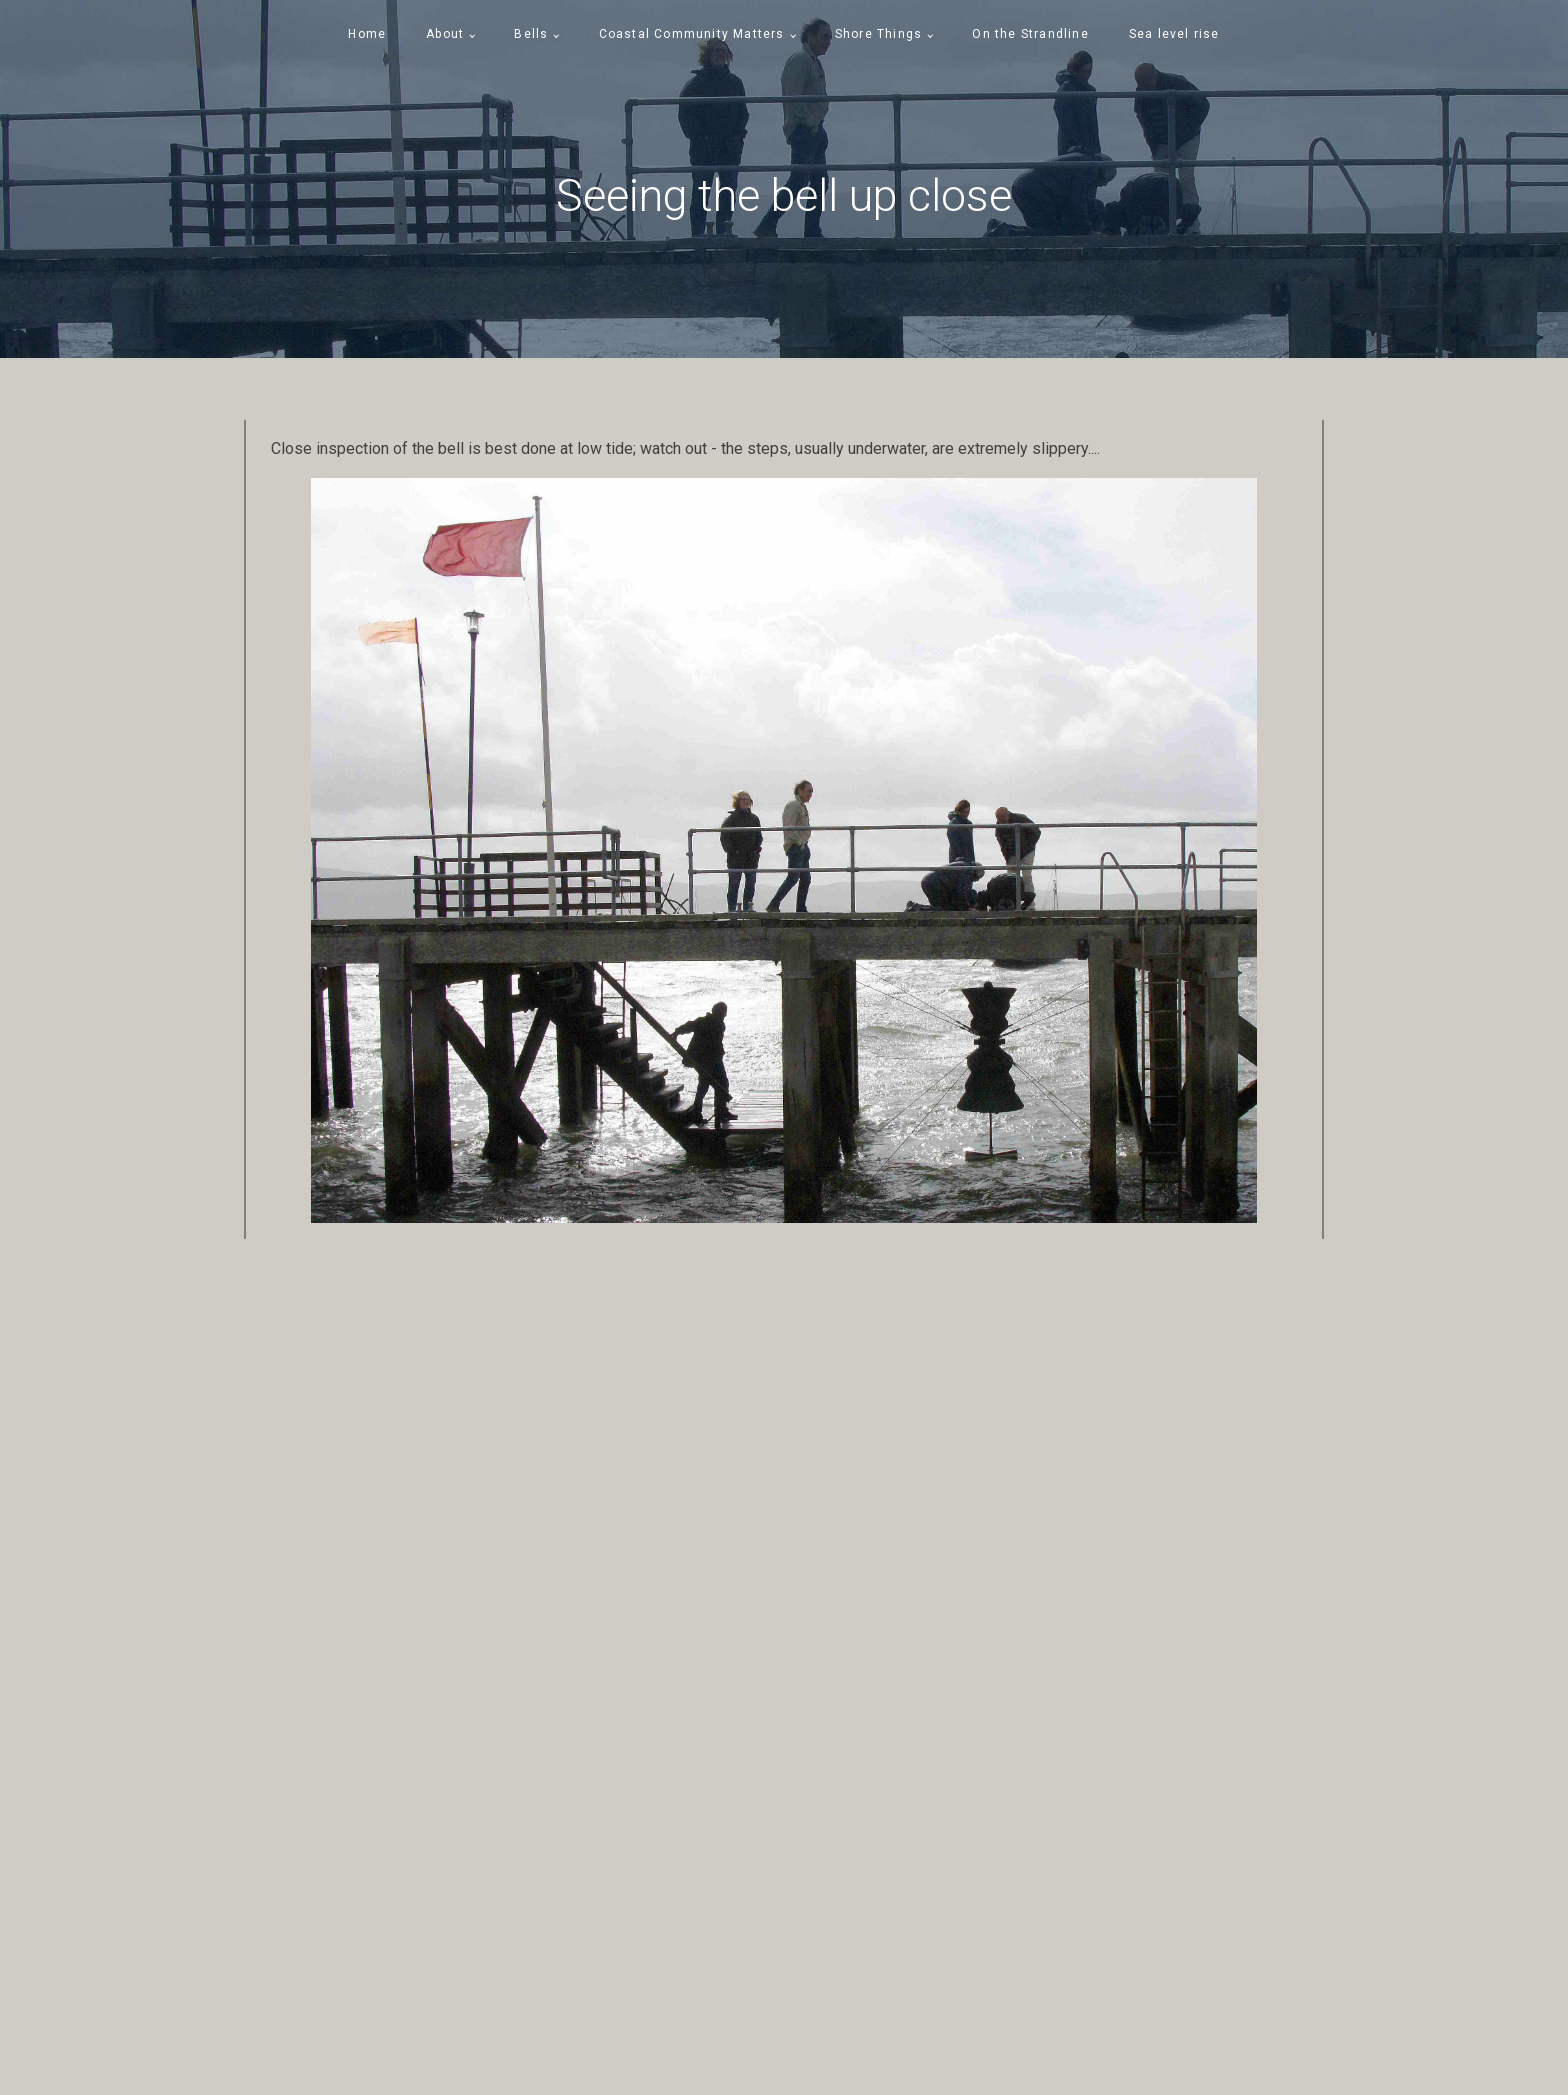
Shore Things (878, 34)
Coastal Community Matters (692, 34)
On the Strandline (1030, 34)
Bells (531, 34)
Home (367, 34)
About (445, 34)
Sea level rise (1174, 34)
